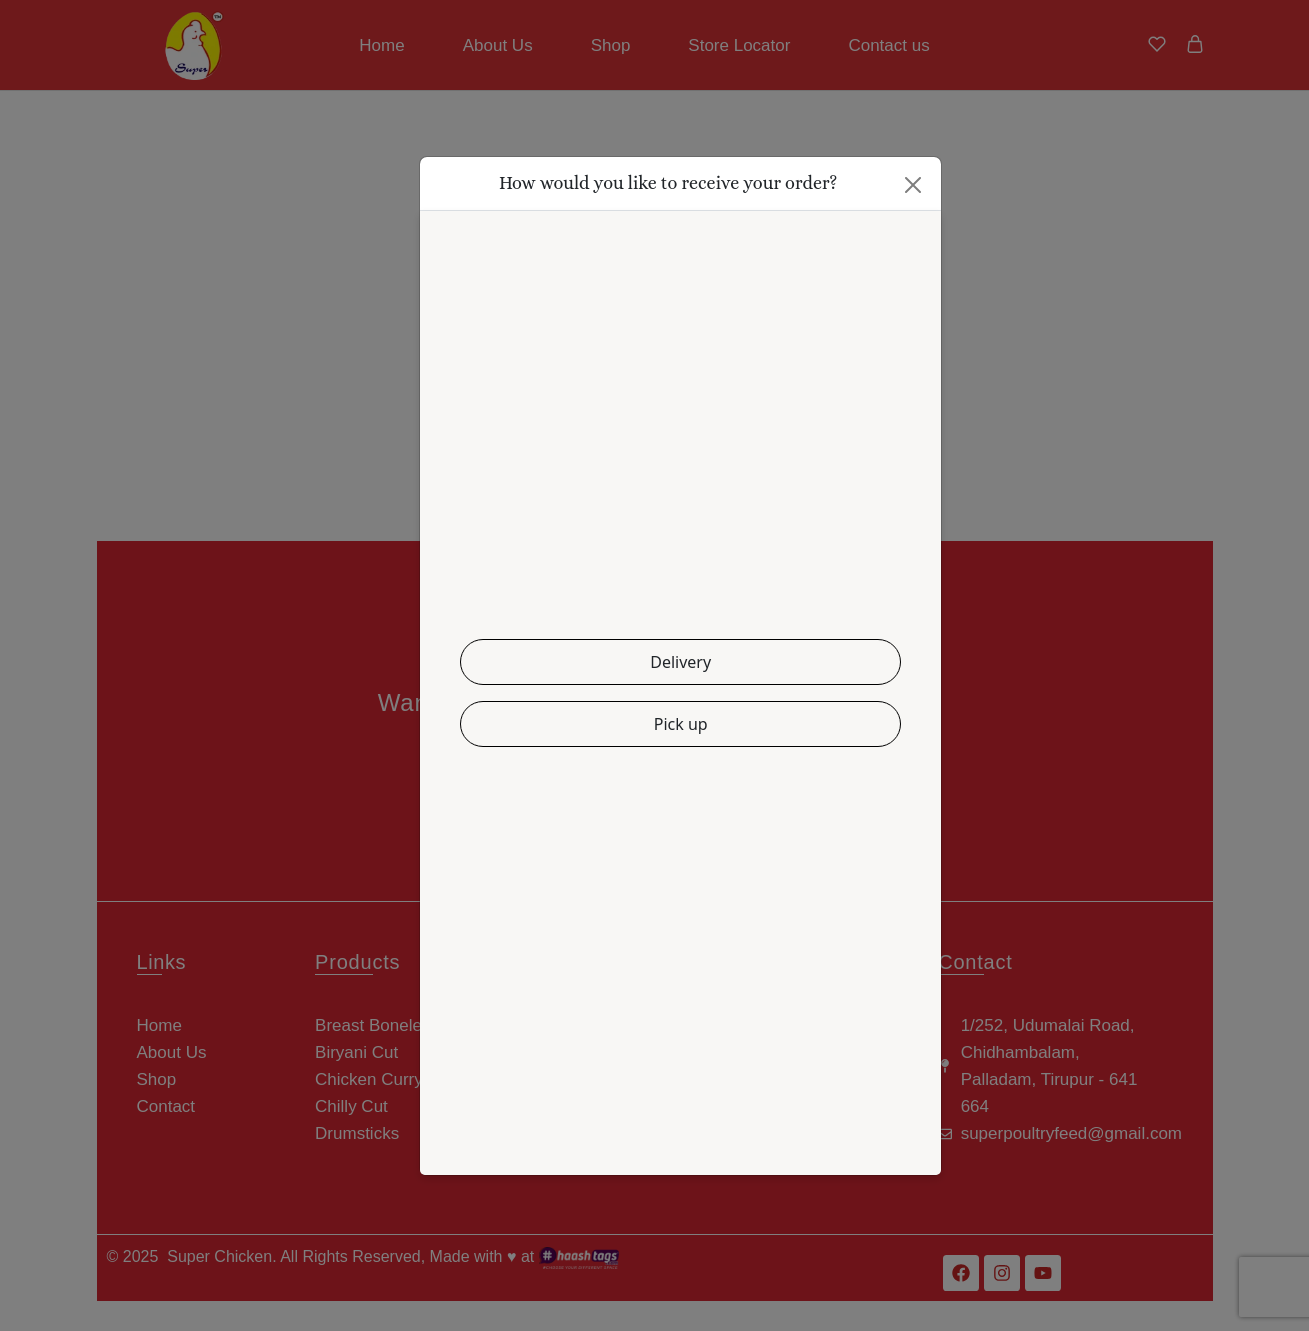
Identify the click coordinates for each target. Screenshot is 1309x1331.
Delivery (680, 662)
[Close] (913, 185)
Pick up (681, 724)
